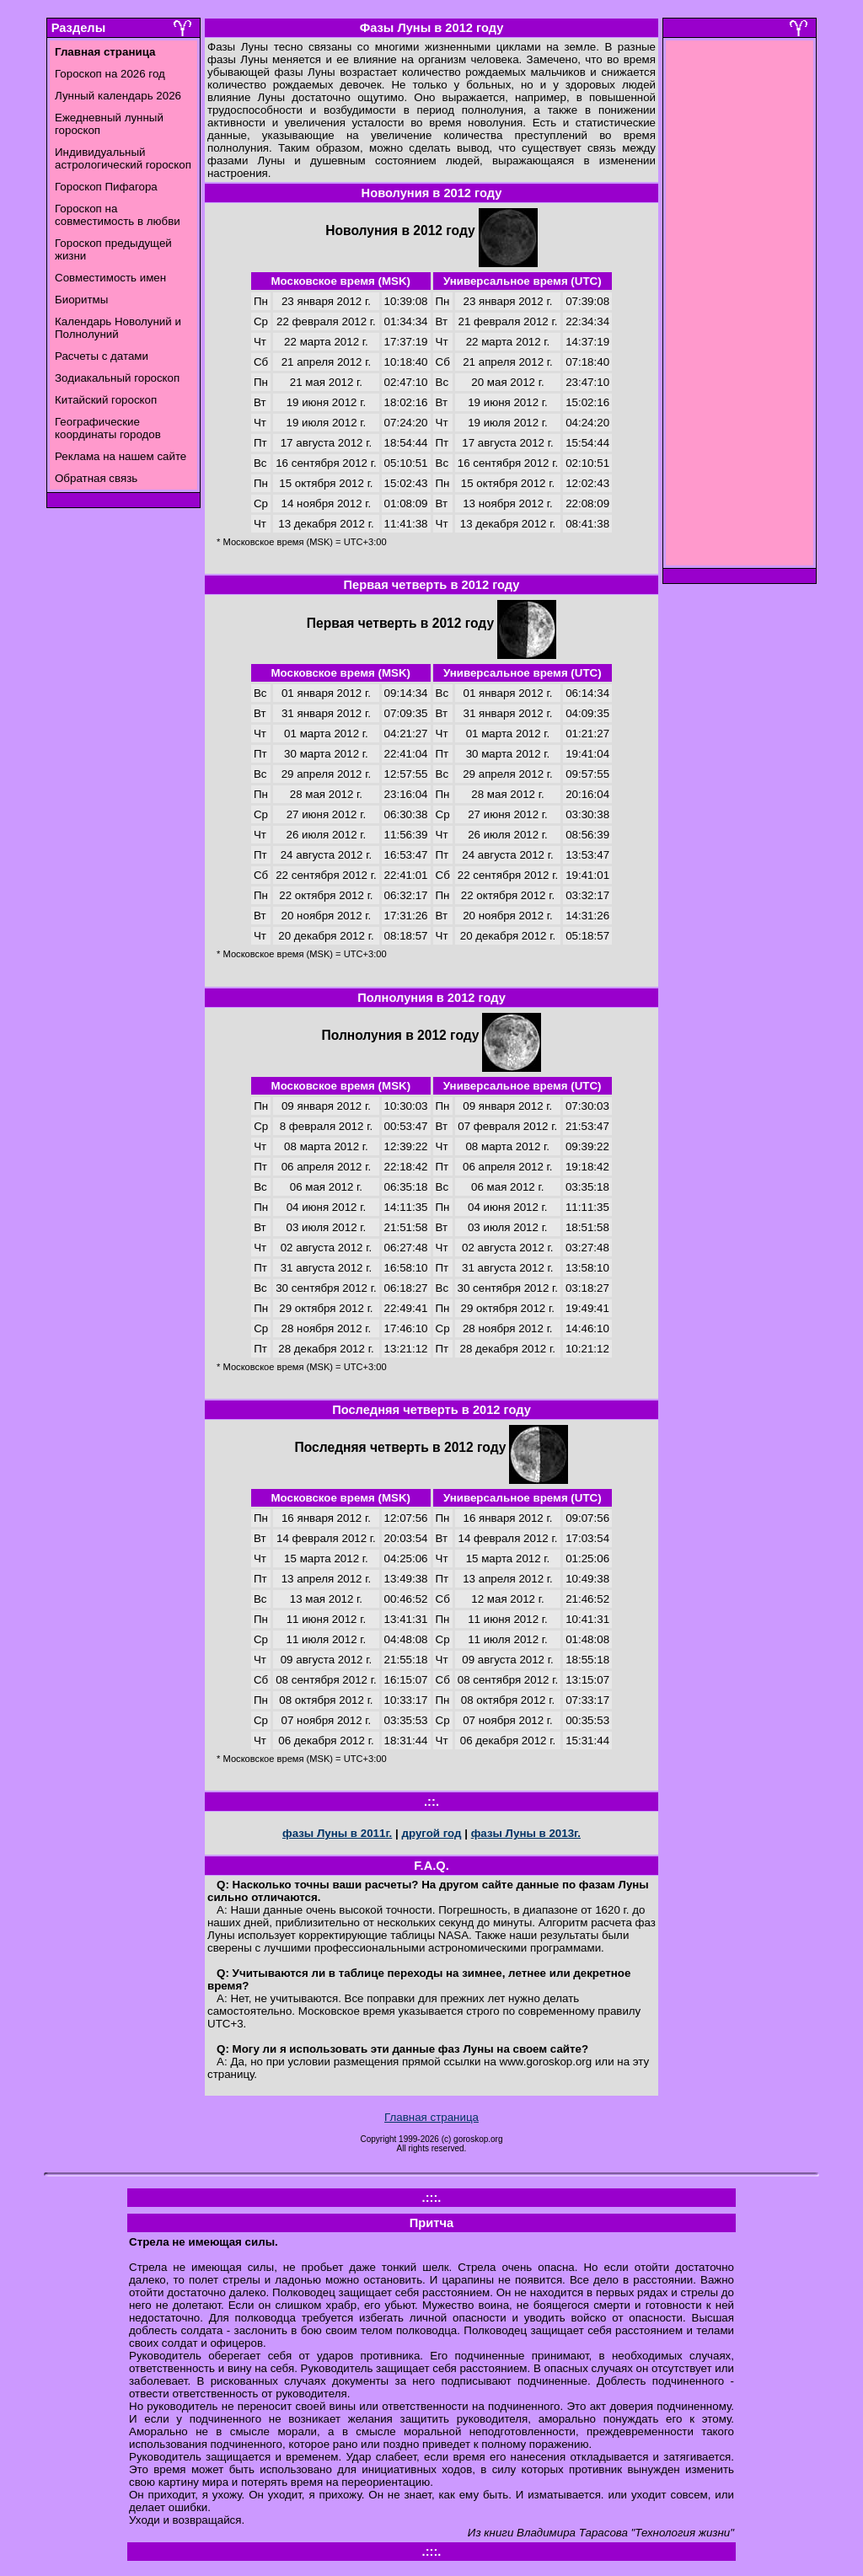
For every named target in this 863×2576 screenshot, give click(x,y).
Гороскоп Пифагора (106, 186)
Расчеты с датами (101, 356)
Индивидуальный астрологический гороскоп (123, 158)
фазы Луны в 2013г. (526, 1833)
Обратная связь (96, 478)
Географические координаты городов (108, 428)
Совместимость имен (110, 277)
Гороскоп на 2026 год (110, 73)
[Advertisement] (740, 307)
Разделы (78, 28)
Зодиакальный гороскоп (117, 378)
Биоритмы (81, 299)
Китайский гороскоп (106, 400)
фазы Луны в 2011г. (337, 1833)
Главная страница (431, 2117)
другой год (431, 1833)
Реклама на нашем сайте (120, 456)
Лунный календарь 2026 (118, 95)
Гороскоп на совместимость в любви (117, 215)
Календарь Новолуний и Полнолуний (118, 327)
